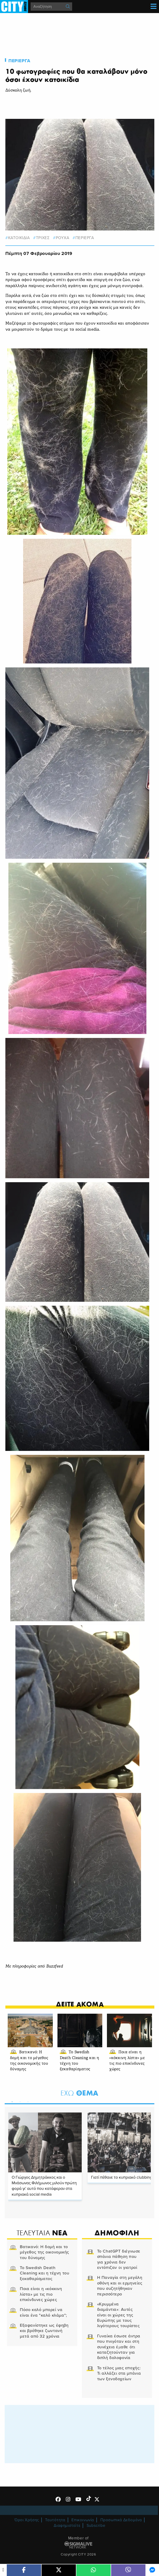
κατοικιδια (19, 237)
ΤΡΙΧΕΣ (43, 237)
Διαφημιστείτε (67, 2525)
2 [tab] (19, 2101)
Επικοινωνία (82, 2520)
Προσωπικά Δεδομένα (121, 2520)
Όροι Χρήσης (26, 2520)
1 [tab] (11, 2101)
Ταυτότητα (55, 2520)
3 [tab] (27, 2101)
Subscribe (96, 2525)
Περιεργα (19, 60)
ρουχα (62, 237)
